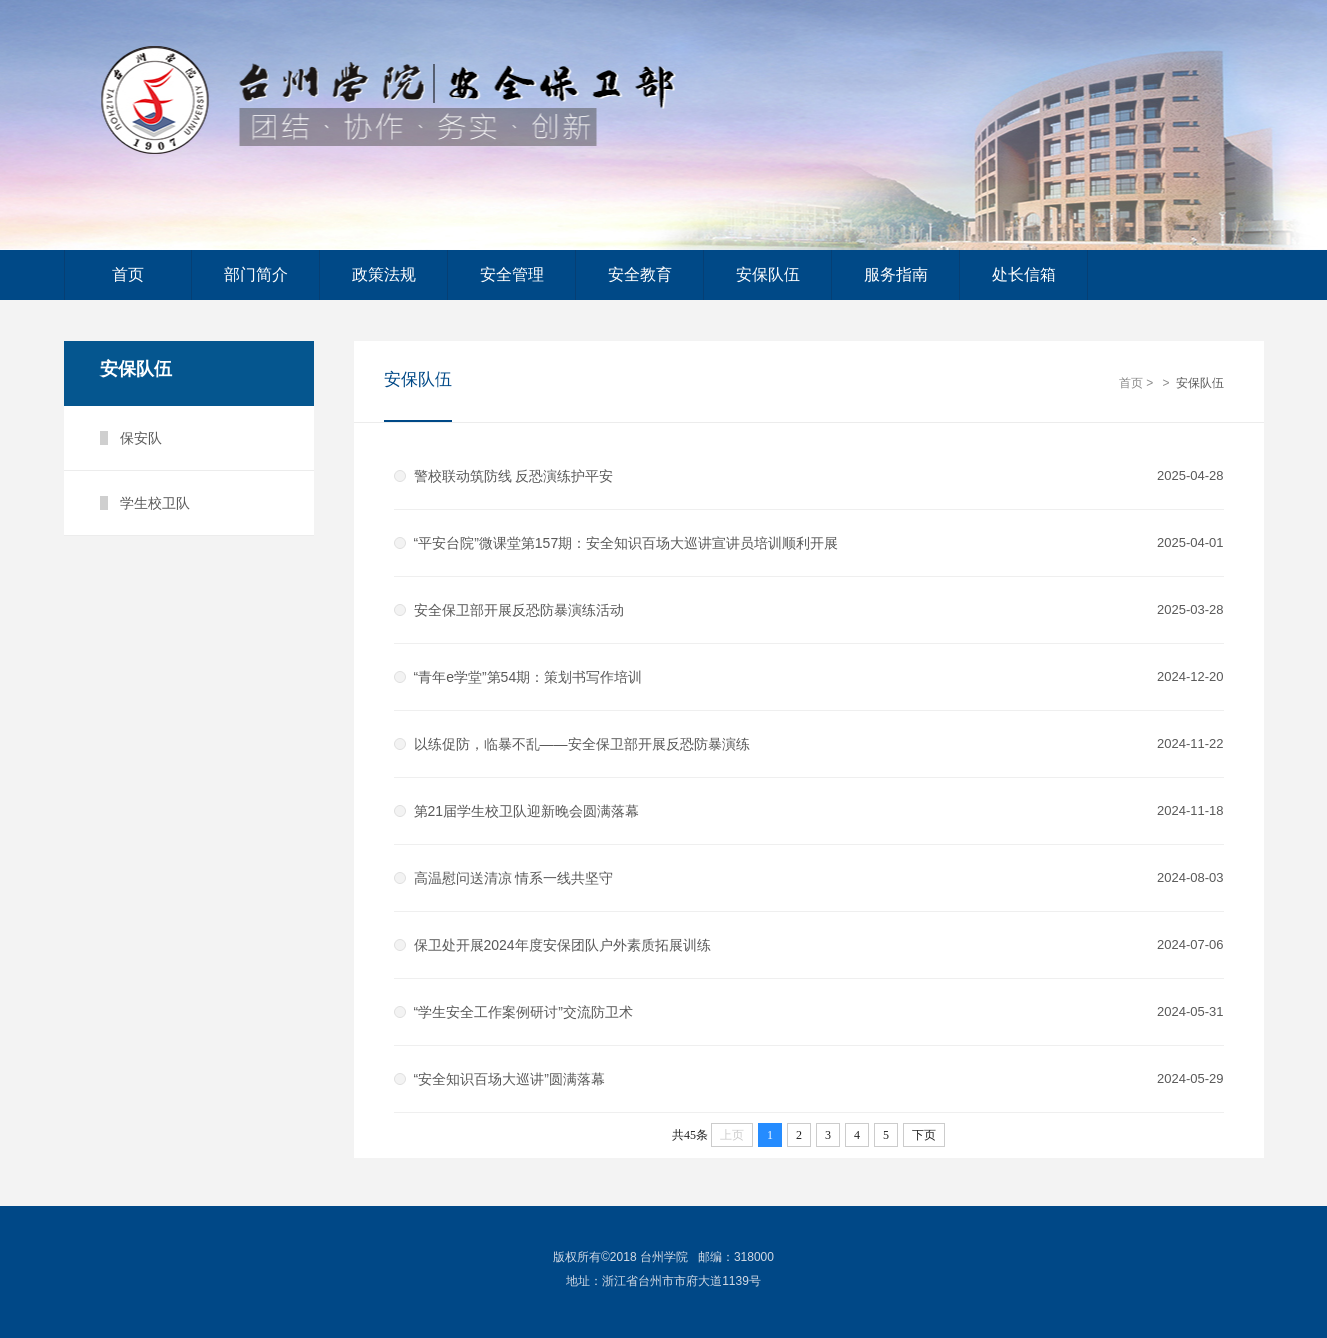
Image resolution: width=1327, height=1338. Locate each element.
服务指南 (896, 274)
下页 (924, 1135)
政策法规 (384, 274)
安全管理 (512, 274)
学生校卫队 (155, 503)
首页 (128, 274)
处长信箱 (1024, 274)
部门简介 (256, 274)
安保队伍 (768, 274)
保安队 (141, 438)
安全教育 (640, 274)
